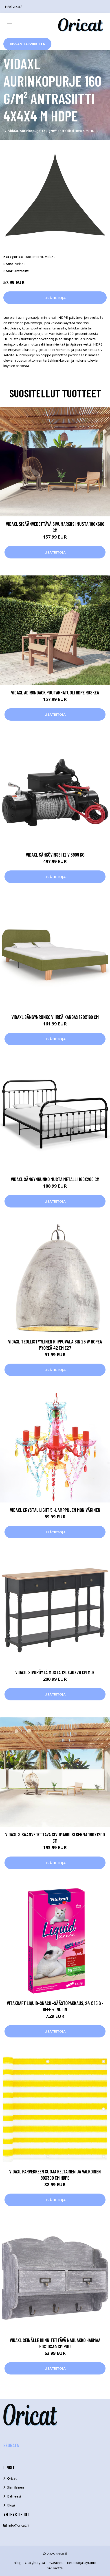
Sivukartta (55, 2568)
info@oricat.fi (13, 6)
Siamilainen (15, 2487)
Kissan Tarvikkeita (27, 44)
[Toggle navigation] (9, 25)
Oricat (12, 2478)
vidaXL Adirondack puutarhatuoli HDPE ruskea (55, 692)
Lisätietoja (55, 297)
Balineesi (14, 2496)
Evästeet (55, 2562)
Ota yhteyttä (35, 2562)
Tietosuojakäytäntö (81, 2562)
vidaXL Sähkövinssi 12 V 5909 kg (55, 854)
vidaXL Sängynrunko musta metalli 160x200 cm (55, 1179)
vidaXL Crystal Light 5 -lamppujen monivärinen (55, 1510)
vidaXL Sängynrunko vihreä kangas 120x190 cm (55, 1017)
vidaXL (50, 256)
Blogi (11, 2505)
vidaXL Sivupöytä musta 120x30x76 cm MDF (55, 1672)
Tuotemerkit (33, 256)
